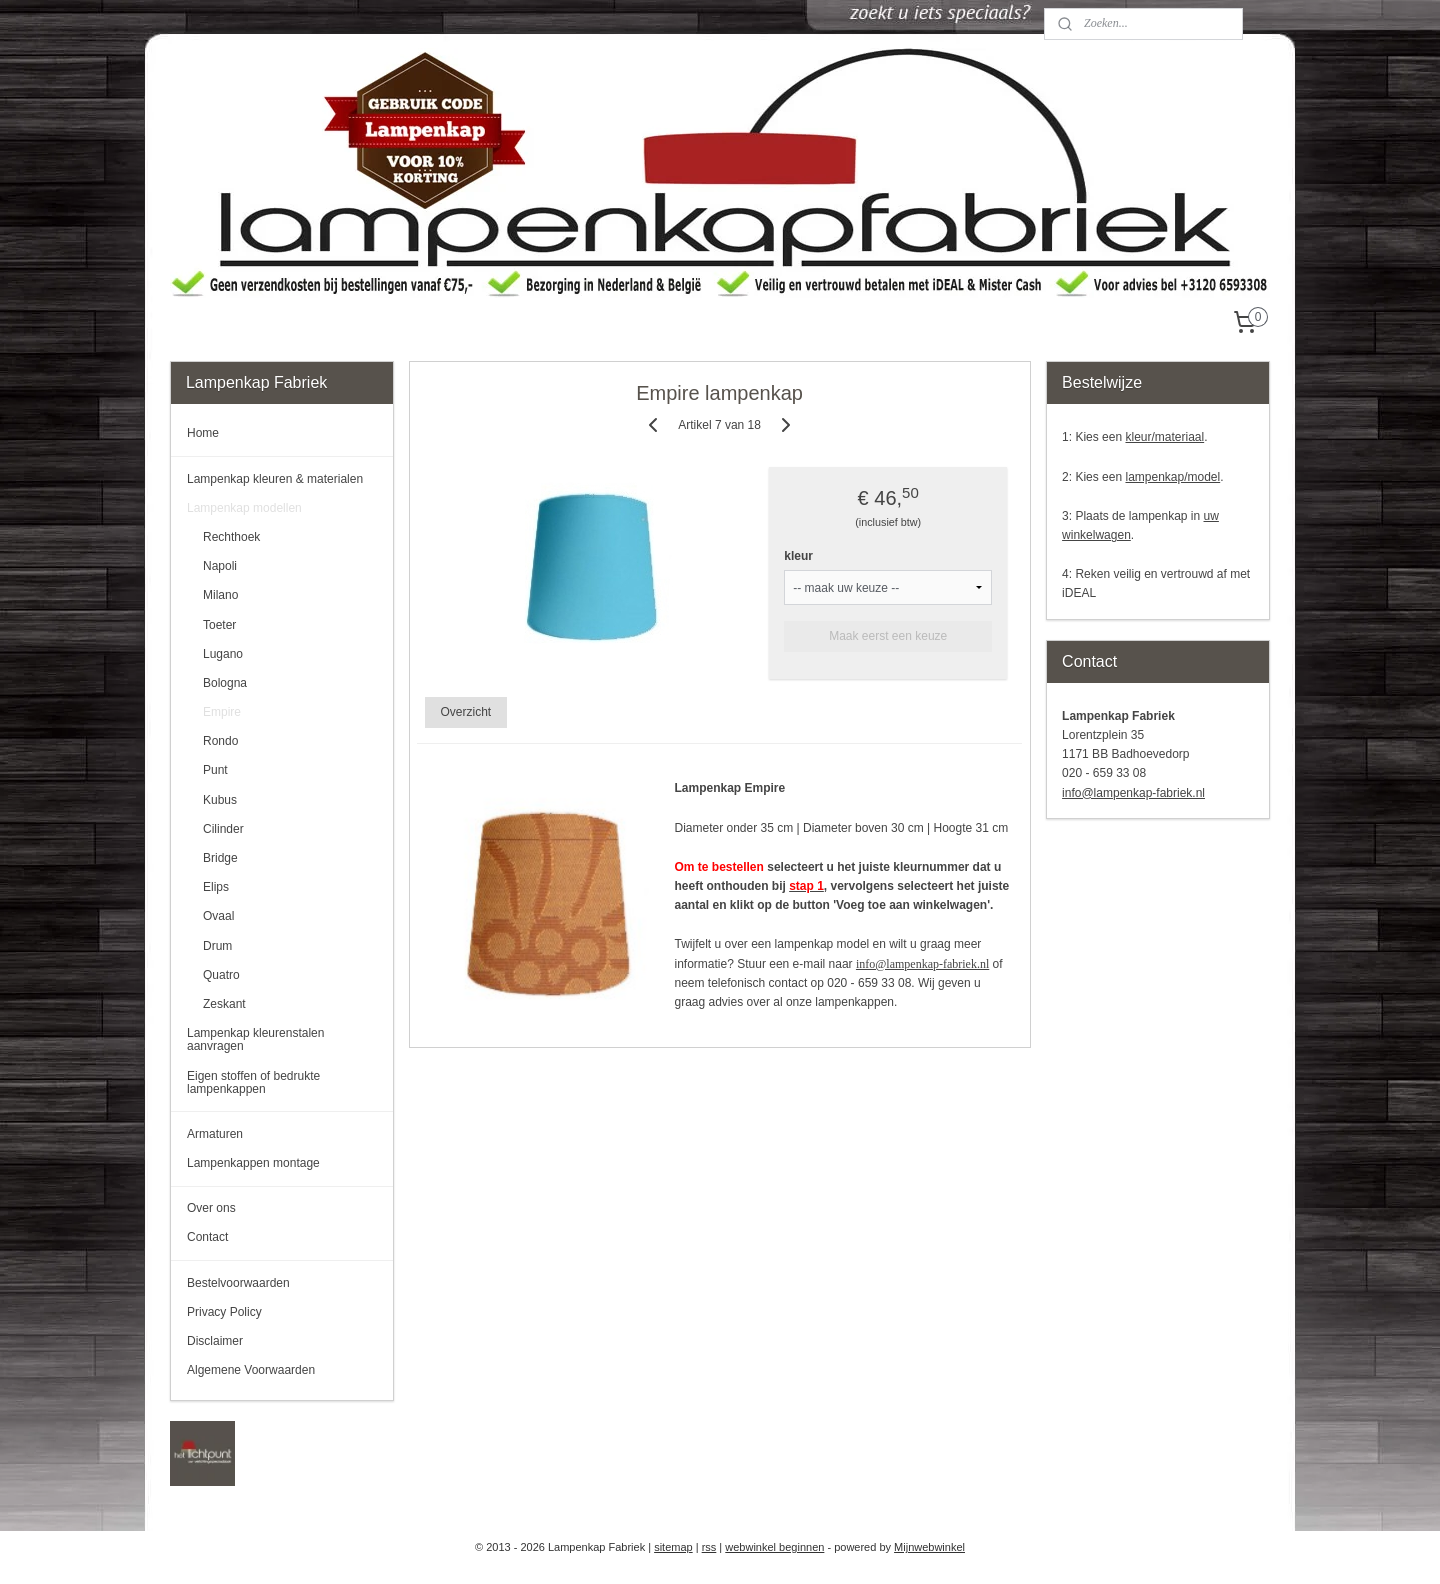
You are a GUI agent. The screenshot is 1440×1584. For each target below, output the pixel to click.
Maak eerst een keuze (889, 636)
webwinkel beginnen (774, 1547)
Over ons (211, 1208)
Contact (207, 1237)
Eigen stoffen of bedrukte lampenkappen (253, 1082)
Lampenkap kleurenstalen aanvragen (255, 1039)
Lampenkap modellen (244, 508)
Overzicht (466, 712)
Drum (217, 946)
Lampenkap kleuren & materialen (275, 479)
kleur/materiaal (1164, 437)
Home (203, 433)
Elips (216, 887)
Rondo (220, 741)
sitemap (673, 1547)
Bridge (220, 858)
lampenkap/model (1172, 477)
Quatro (221, 975)
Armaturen (215, 1134)
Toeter (219, 625)
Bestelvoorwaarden (238, 1283)
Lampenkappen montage (253, 1163)
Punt (215, 770)
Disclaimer (215, 1341)
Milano (220, 595)
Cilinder (223, 829)
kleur (799, 556)
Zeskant (224, 1004)
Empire (222, 712)
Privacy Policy (224, 1312)
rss (709, 1547)
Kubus (220, 800)
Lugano (223, 654)
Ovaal (218, 916)
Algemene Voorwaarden (251, 1370)
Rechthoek (231, 537)
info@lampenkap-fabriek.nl (922, 964)
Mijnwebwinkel (929, 1547)
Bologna (225, 683)
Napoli (220, 566)
